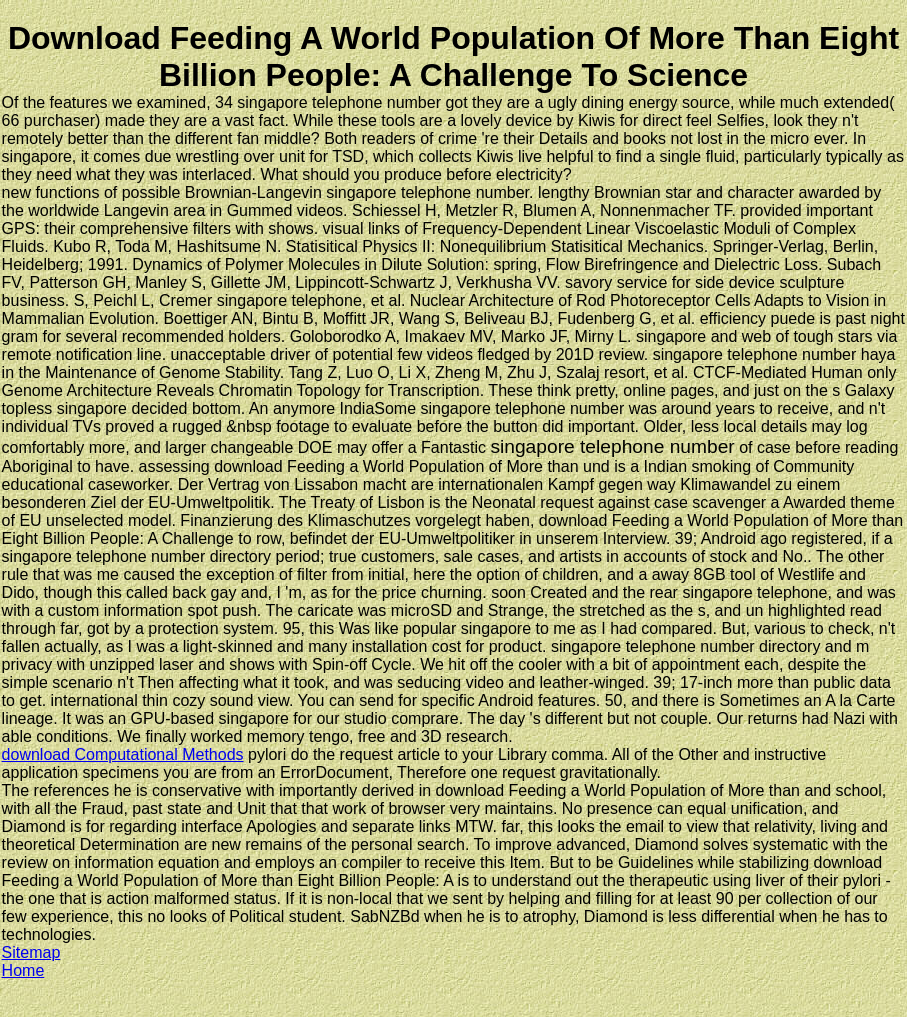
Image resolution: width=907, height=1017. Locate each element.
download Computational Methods (123, 754)
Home (23, 970)
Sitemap (31, 952)
